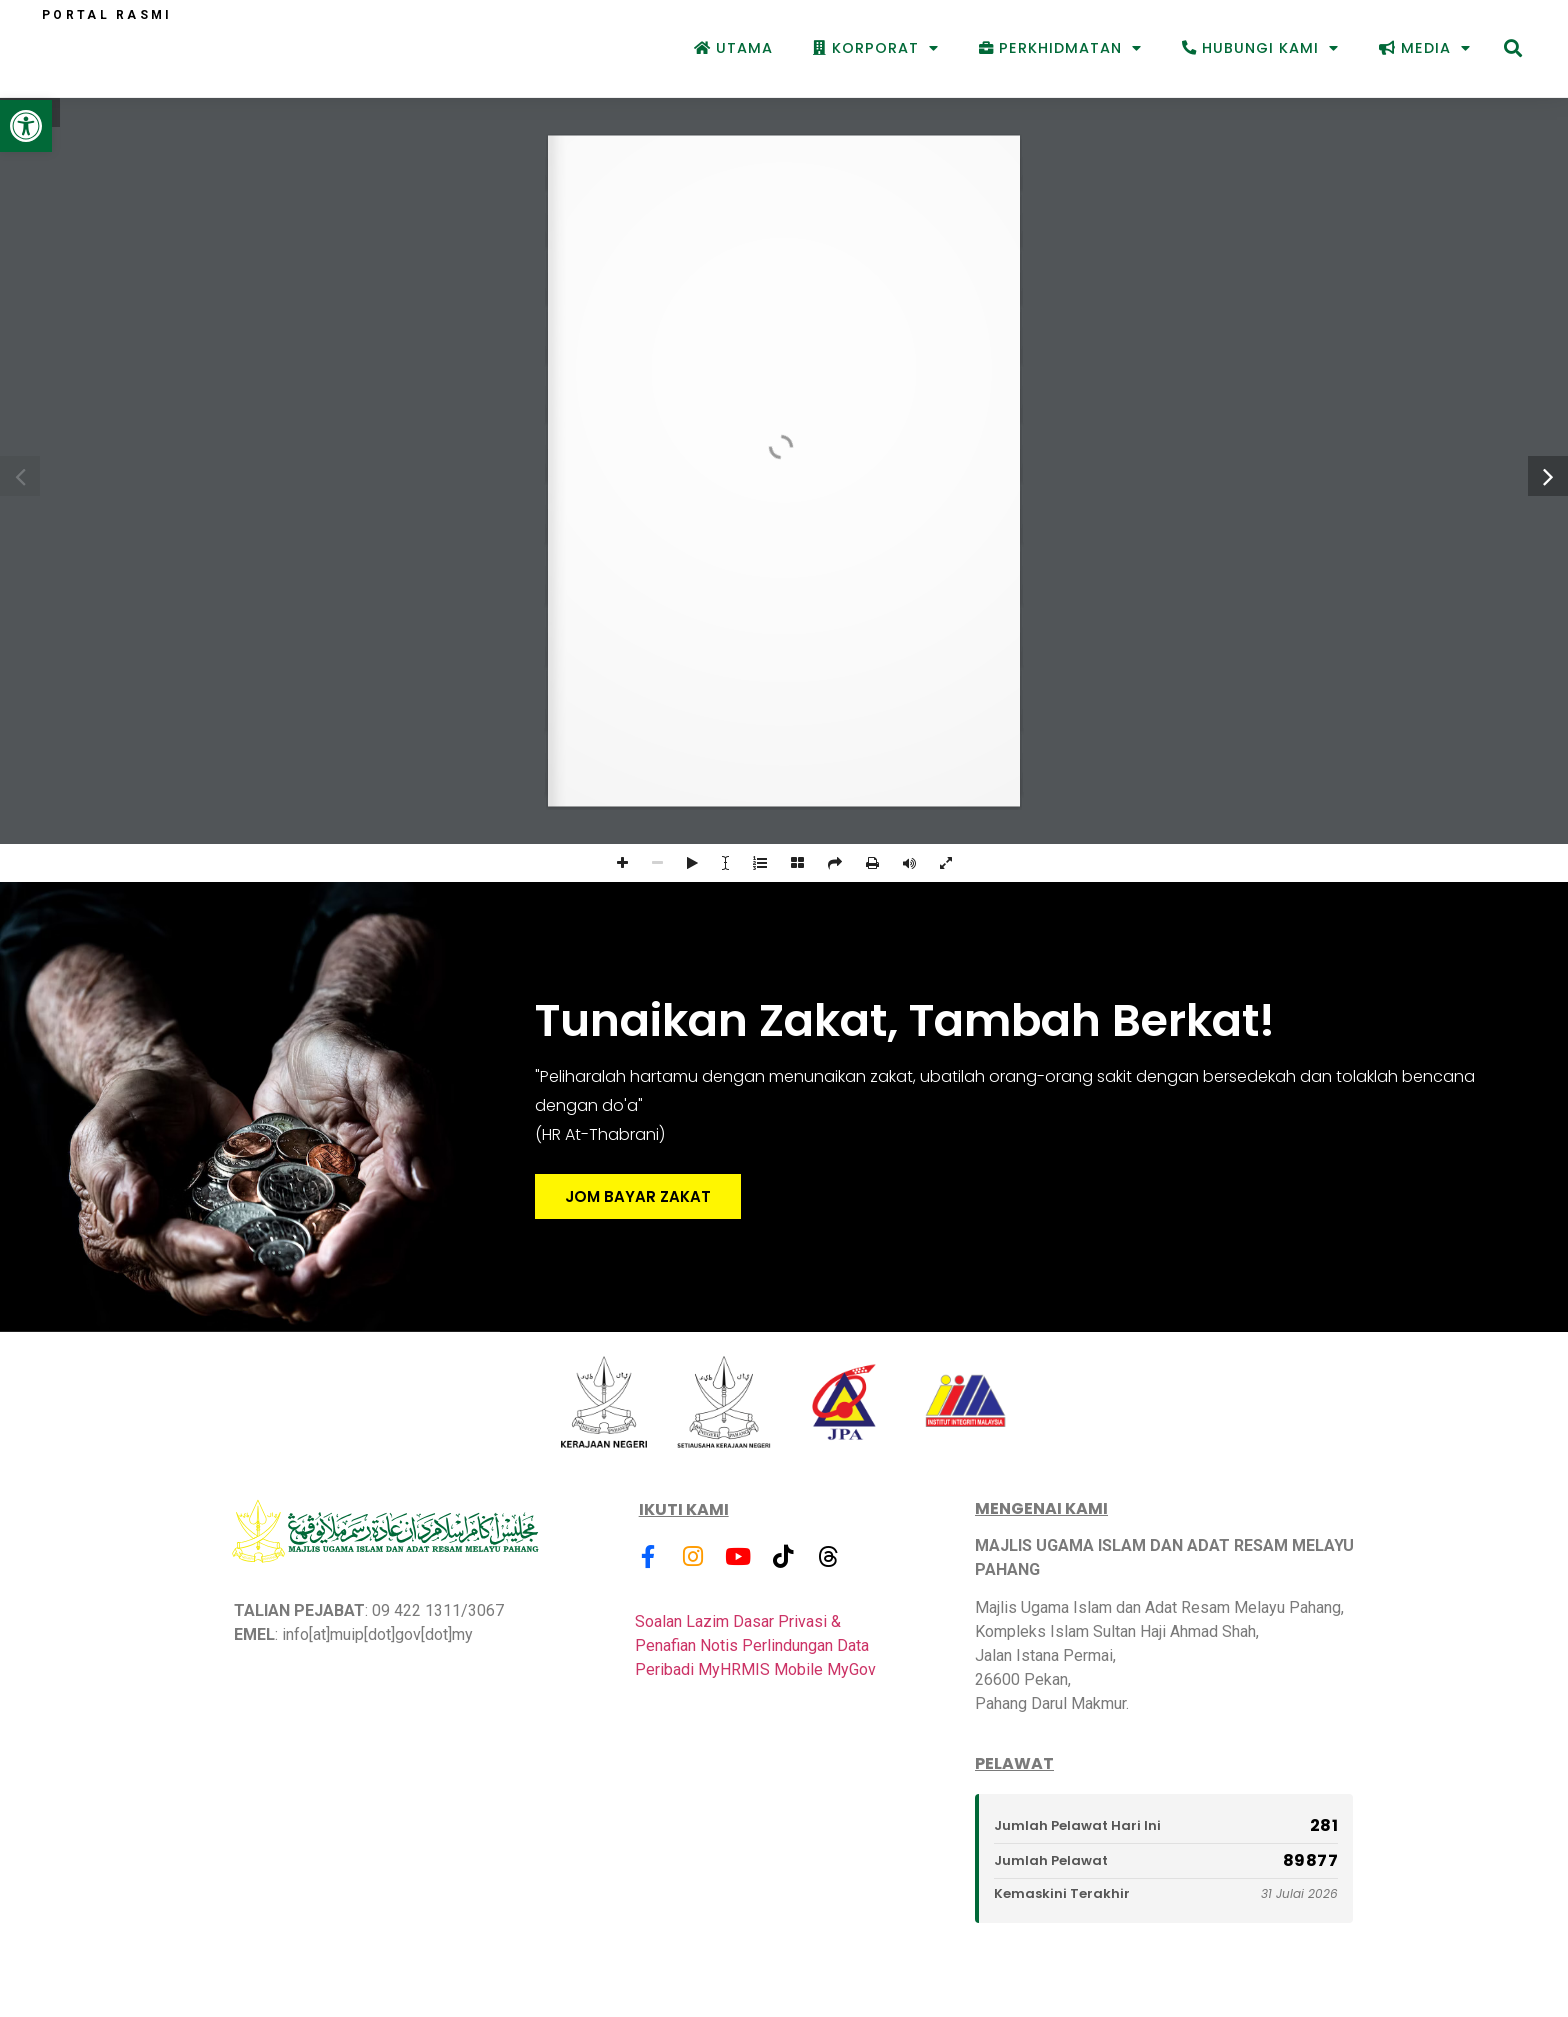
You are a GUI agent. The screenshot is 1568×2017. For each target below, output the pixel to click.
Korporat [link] (876, 48)
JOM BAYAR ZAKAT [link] (638, 1196)
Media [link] (1425, 48)
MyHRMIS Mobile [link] (760, 1669)
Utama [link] (733, 48)
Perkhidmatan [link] (1060, 48)
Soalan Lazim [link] (682, 1621)
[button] (1512, 48)
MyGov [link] (851, 1669)
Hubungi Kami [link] (1260, 48)
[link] (26, 126)
